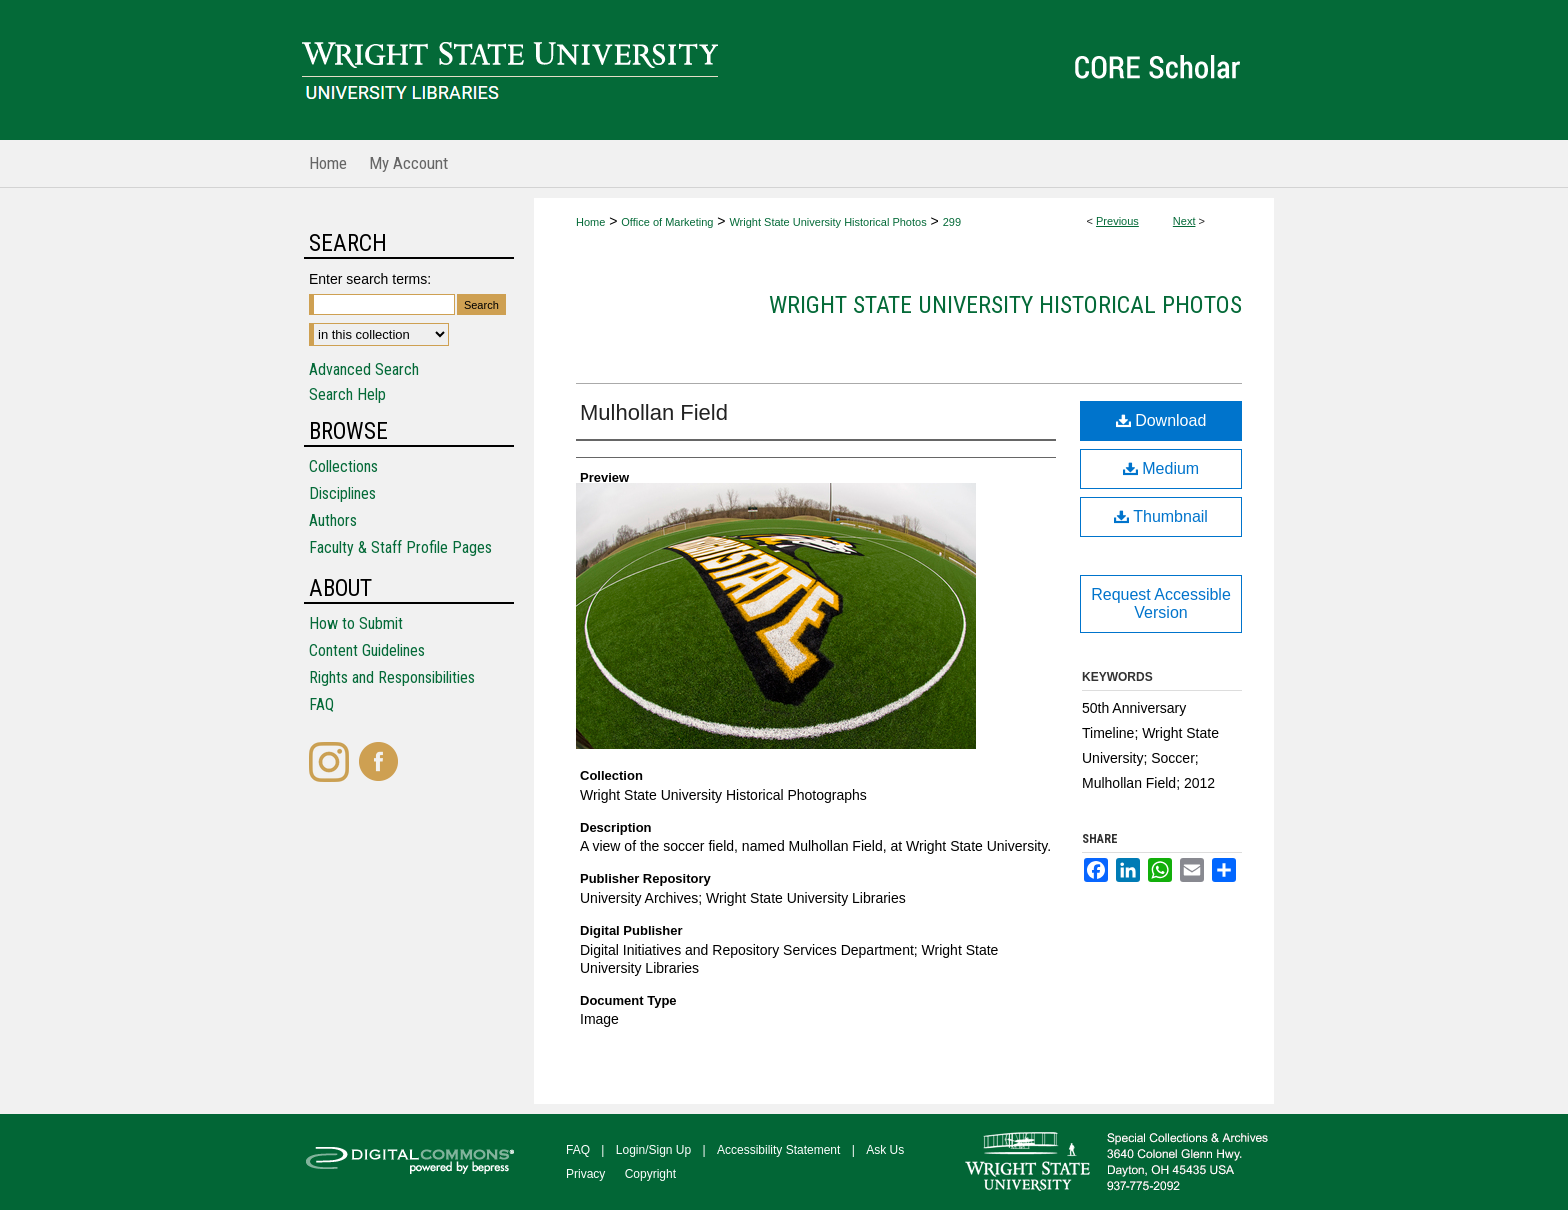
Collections (343, 466)
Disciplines (342, 493)
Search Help (347, 394)
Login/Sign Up (653, 1150)
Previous (1117, 221)
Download (1161, 420)
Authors (333, 520)
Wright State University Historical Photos (827, 222)
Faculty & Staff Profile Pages (400, 547)
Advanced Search (364, 369)
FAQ (321, 704)
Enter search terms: (370, 279)
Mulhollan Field (654, 412)
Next (1184, 221)
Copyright (650, 1174)
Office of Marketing (667, 222)
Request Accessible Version (1161, 603)
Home (590, 222)
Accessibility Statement (778, 1150)
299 (952, 222)
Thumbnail (1161, 516)
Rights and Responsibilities (392, 677)
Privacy (585, 1174)
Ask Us (885, 1150)
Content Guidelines (367, 650)
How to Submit (356, 623)
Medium (1161, 468)
